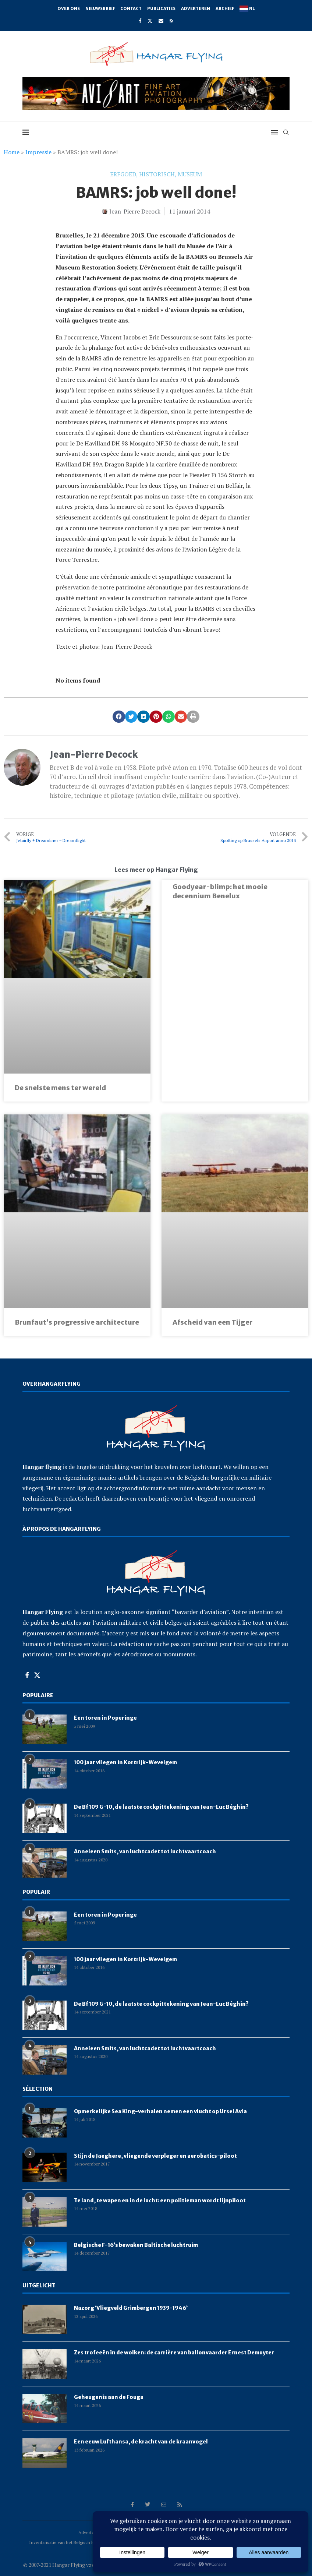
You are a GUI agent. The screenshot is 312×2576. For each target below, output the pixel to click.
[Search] (286, 132)
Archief (225, 8)
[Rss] (171, 20)
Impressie (38, 152)
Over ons (68, 8)
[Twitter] (150, 20)
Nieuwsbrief (100, 8)
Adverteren (195, 8)
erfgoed (123, 174)
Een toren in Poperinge (105, 1718)
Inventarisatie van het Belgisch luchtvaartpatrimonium (82, 2542)
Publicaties (161, 8)
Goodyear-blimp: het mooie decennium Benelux (220, 891)
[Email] (161, 20)
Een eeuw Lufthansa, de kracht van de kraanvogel (141, 2441)
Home (12, 152)
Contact (131, 8)
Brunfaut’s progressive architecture (77, 1322)
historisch (157, 174)
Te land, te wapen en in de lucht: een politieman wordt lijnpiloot (160, 2200)
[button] (119, 717)
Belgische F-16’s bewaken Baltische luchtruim (136, 2245)
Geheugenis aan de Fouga (108, 2397)
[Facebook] (140, 20)
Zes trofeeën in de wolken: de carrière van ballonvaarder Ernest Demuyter (174, 2352)
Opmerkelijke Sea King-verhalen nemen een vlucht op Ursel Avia (160, 2111)
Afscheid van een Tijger (212, 1322)
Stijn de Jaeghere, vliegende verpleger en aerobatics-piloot (155, 2156)
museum (190, 174)
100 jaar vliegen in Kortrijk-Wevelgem (125, 1762)
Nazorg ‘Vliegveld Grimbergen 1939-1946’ (131, 2308)
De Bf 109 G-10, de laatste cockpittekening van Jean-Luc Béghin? (161, 1807)
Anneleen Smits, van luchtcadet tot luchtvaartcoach (145, 1851)
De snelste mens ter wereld (60, 1087)
